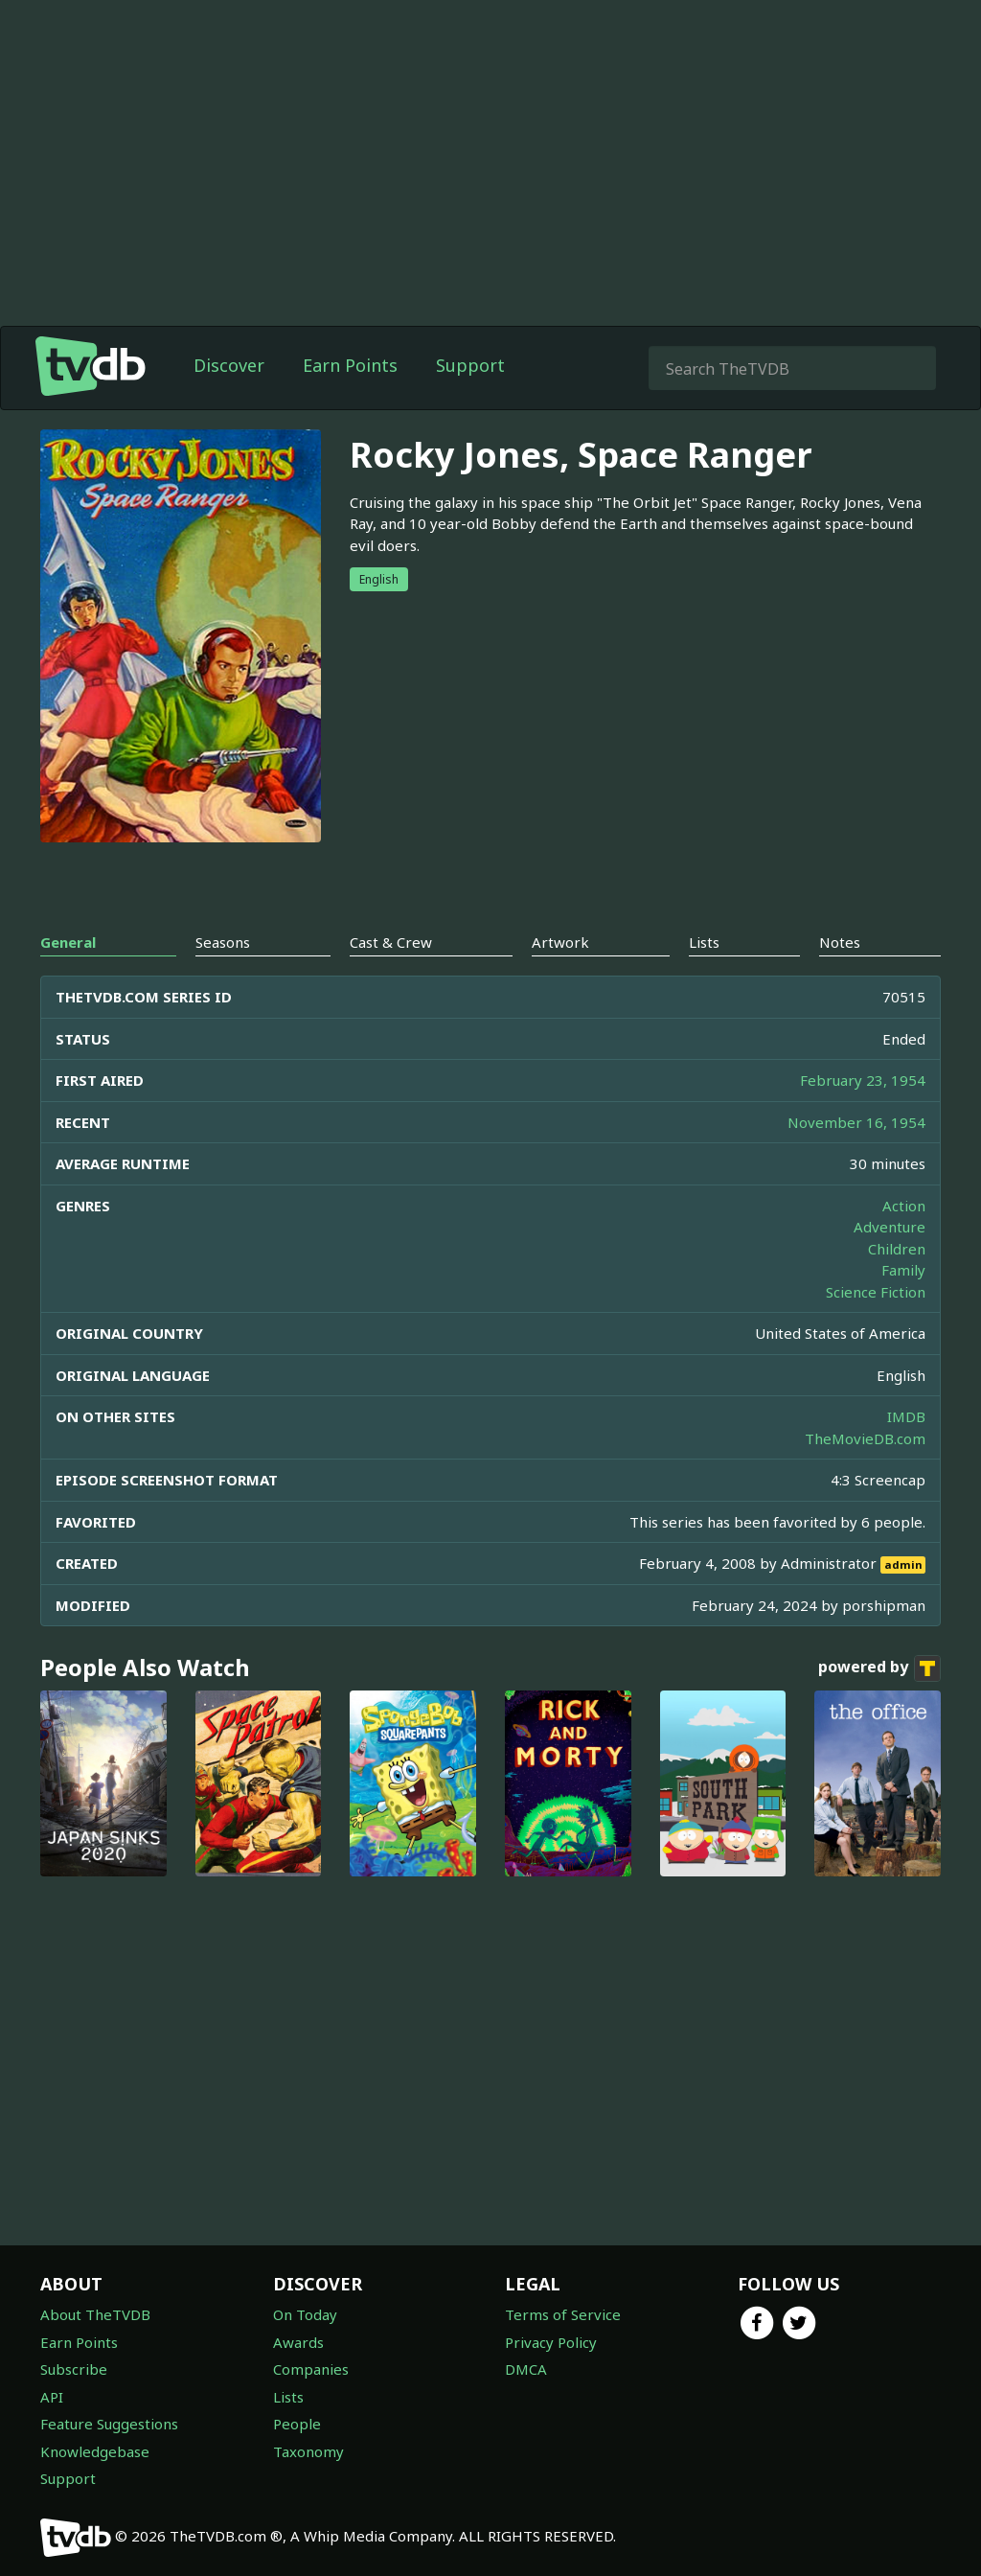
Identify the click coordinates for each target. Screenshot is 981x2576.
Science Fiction (875, 1291)
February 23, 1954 (862, 1080)
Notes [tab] (839, 942)
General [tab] (68, 942)
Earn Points (350, 365)
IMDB (906, 1416)
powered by (879, 1668)
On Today (305, 2314)
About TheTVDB (95, 2314)
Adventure (889, 1226)
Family (903, 1269)
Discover (229, 365)
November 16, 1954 (856, 1122)
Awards (298, 2342)
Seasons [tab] (222, 942)
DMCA (526, 2369)
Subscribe (73, 2369)
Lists (288, 2396)
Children (896, 1248)
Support (470, 365)
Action (903, 1205)
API (51, 2396)
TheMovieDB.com (865, 1438)
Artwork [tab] (560, 942)
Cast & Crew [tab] (391, 942)
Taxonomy (308, 2451)
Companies (311, 2369)
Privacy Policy (551, 2342)
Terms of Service (563, 2314)
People (297, 2423)
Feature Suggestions (109, 2423)
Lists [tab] (704, 942)
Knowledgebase (94, 2451)
